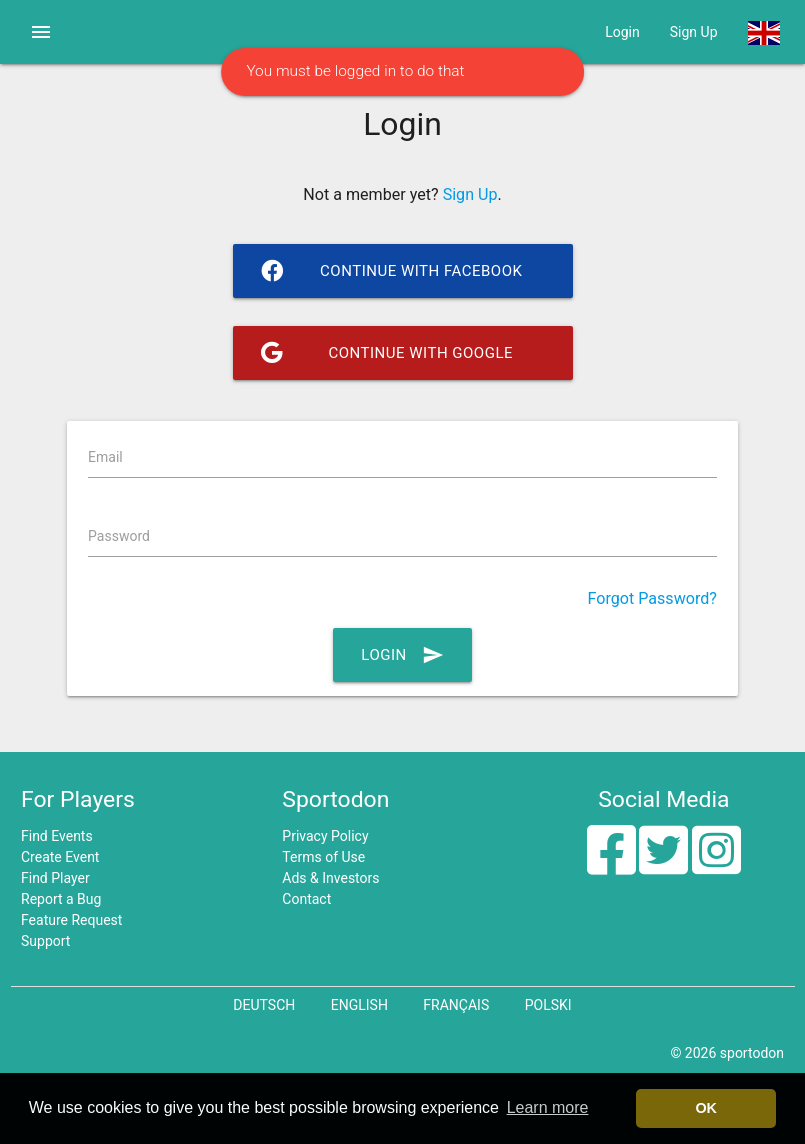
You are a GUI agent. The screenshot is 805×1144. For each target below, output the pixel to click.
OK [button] (706, 1108)
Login (622, 32)
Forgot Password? (652, 598)
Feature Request (71, 920)
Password (119, 536)
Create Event (60, 857)
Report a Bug (61, 899)
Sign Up (694, 32)
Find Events (57, 836)
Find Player (55, 878)
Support (45, 941)
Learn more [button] (548, 1107)
